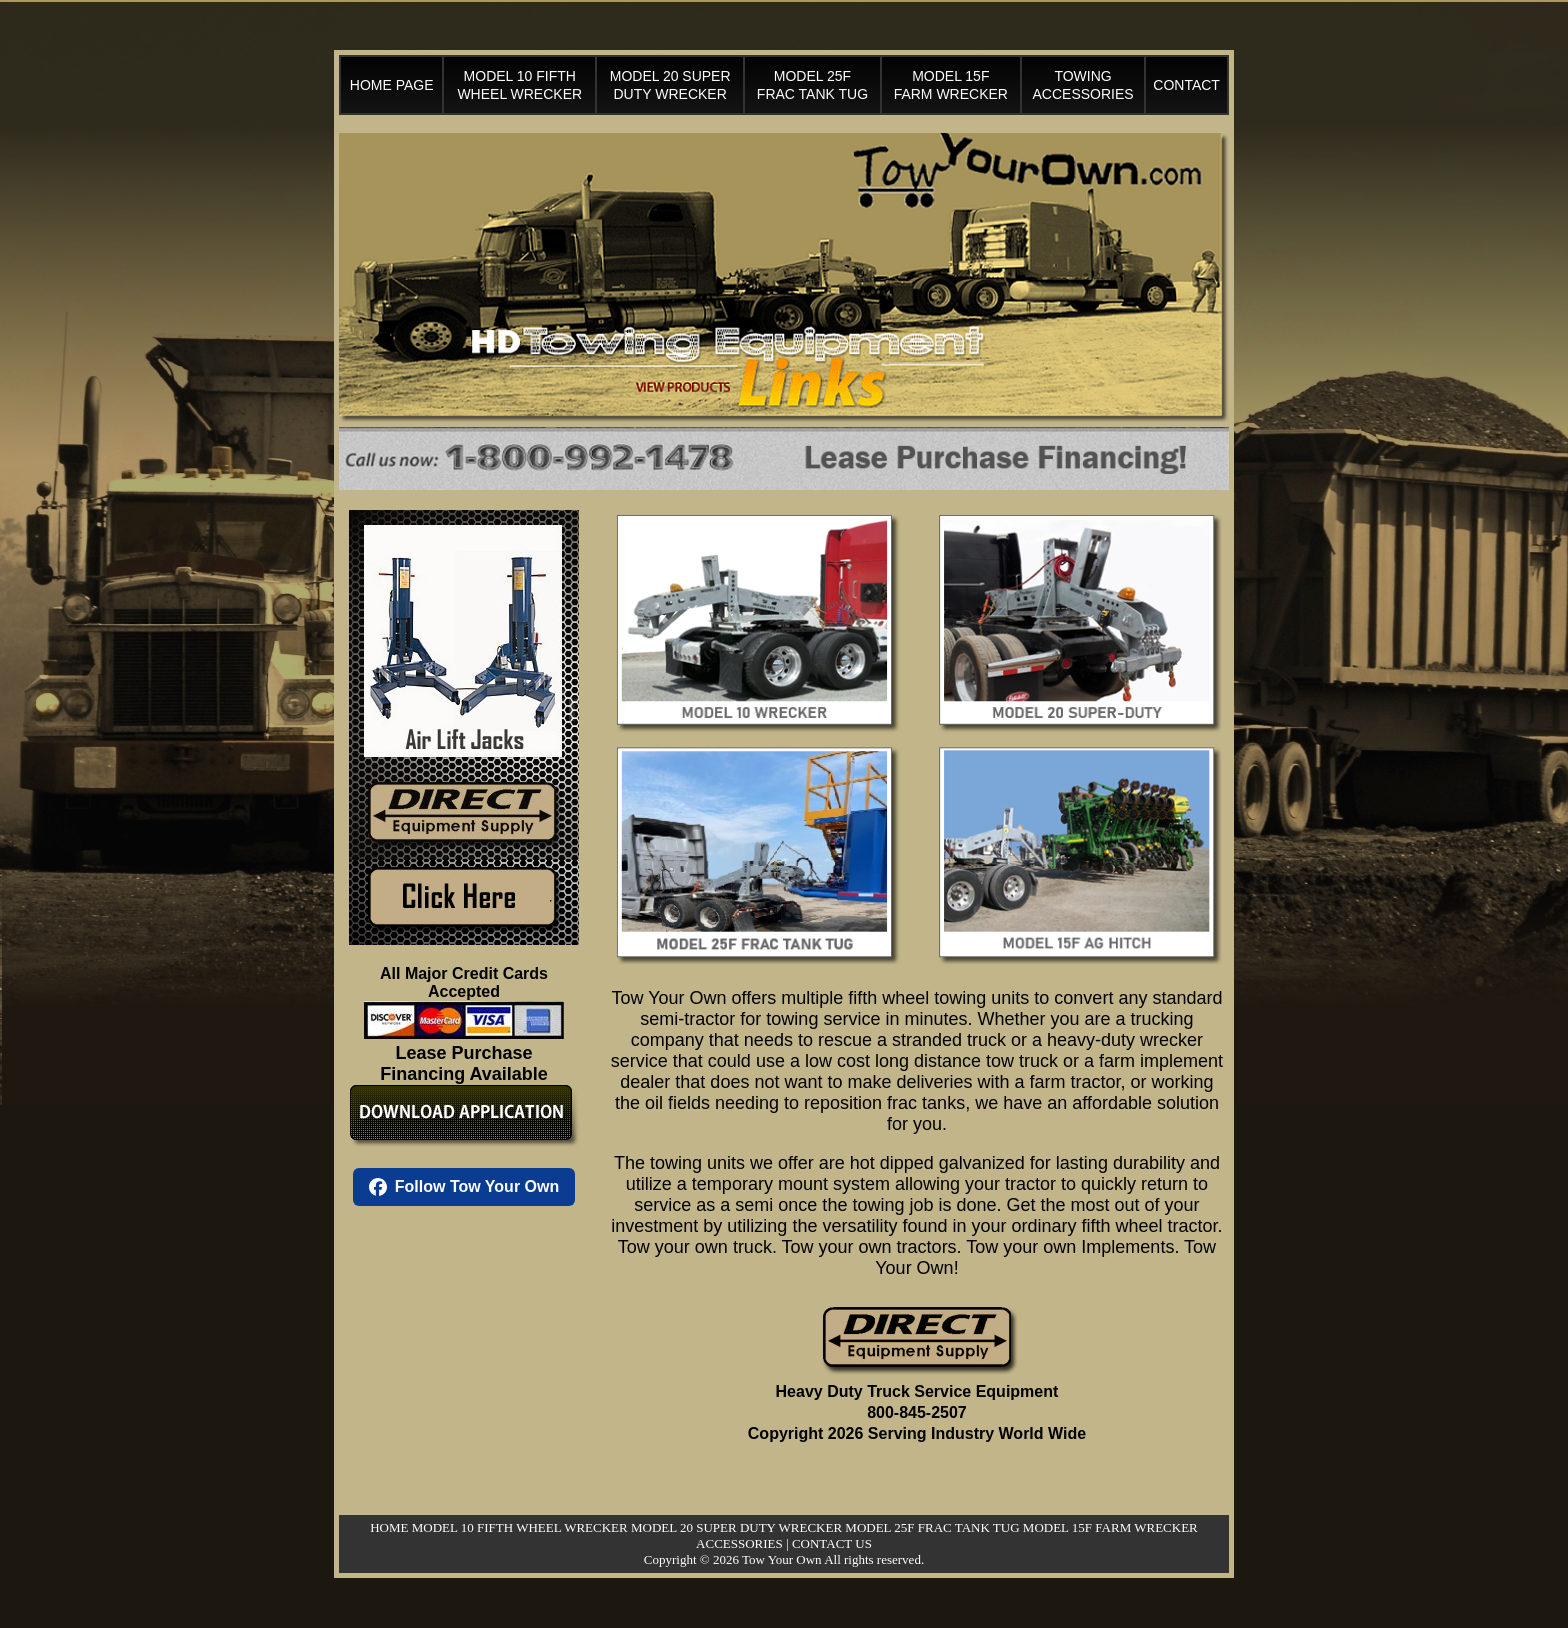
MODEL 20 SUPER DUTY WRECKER (736, 1527)
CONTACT (1186, 85)
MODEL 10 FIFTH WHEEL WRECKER (520, 1527)
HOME (389, 1527)
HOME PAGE (392, 85)
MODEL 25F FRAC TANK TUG (932, 1527)
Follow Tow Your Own (464, 1187)
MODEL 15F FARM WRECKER (1110, 1527)
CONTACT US (832, 1543)
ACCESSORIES (739, 1543)
